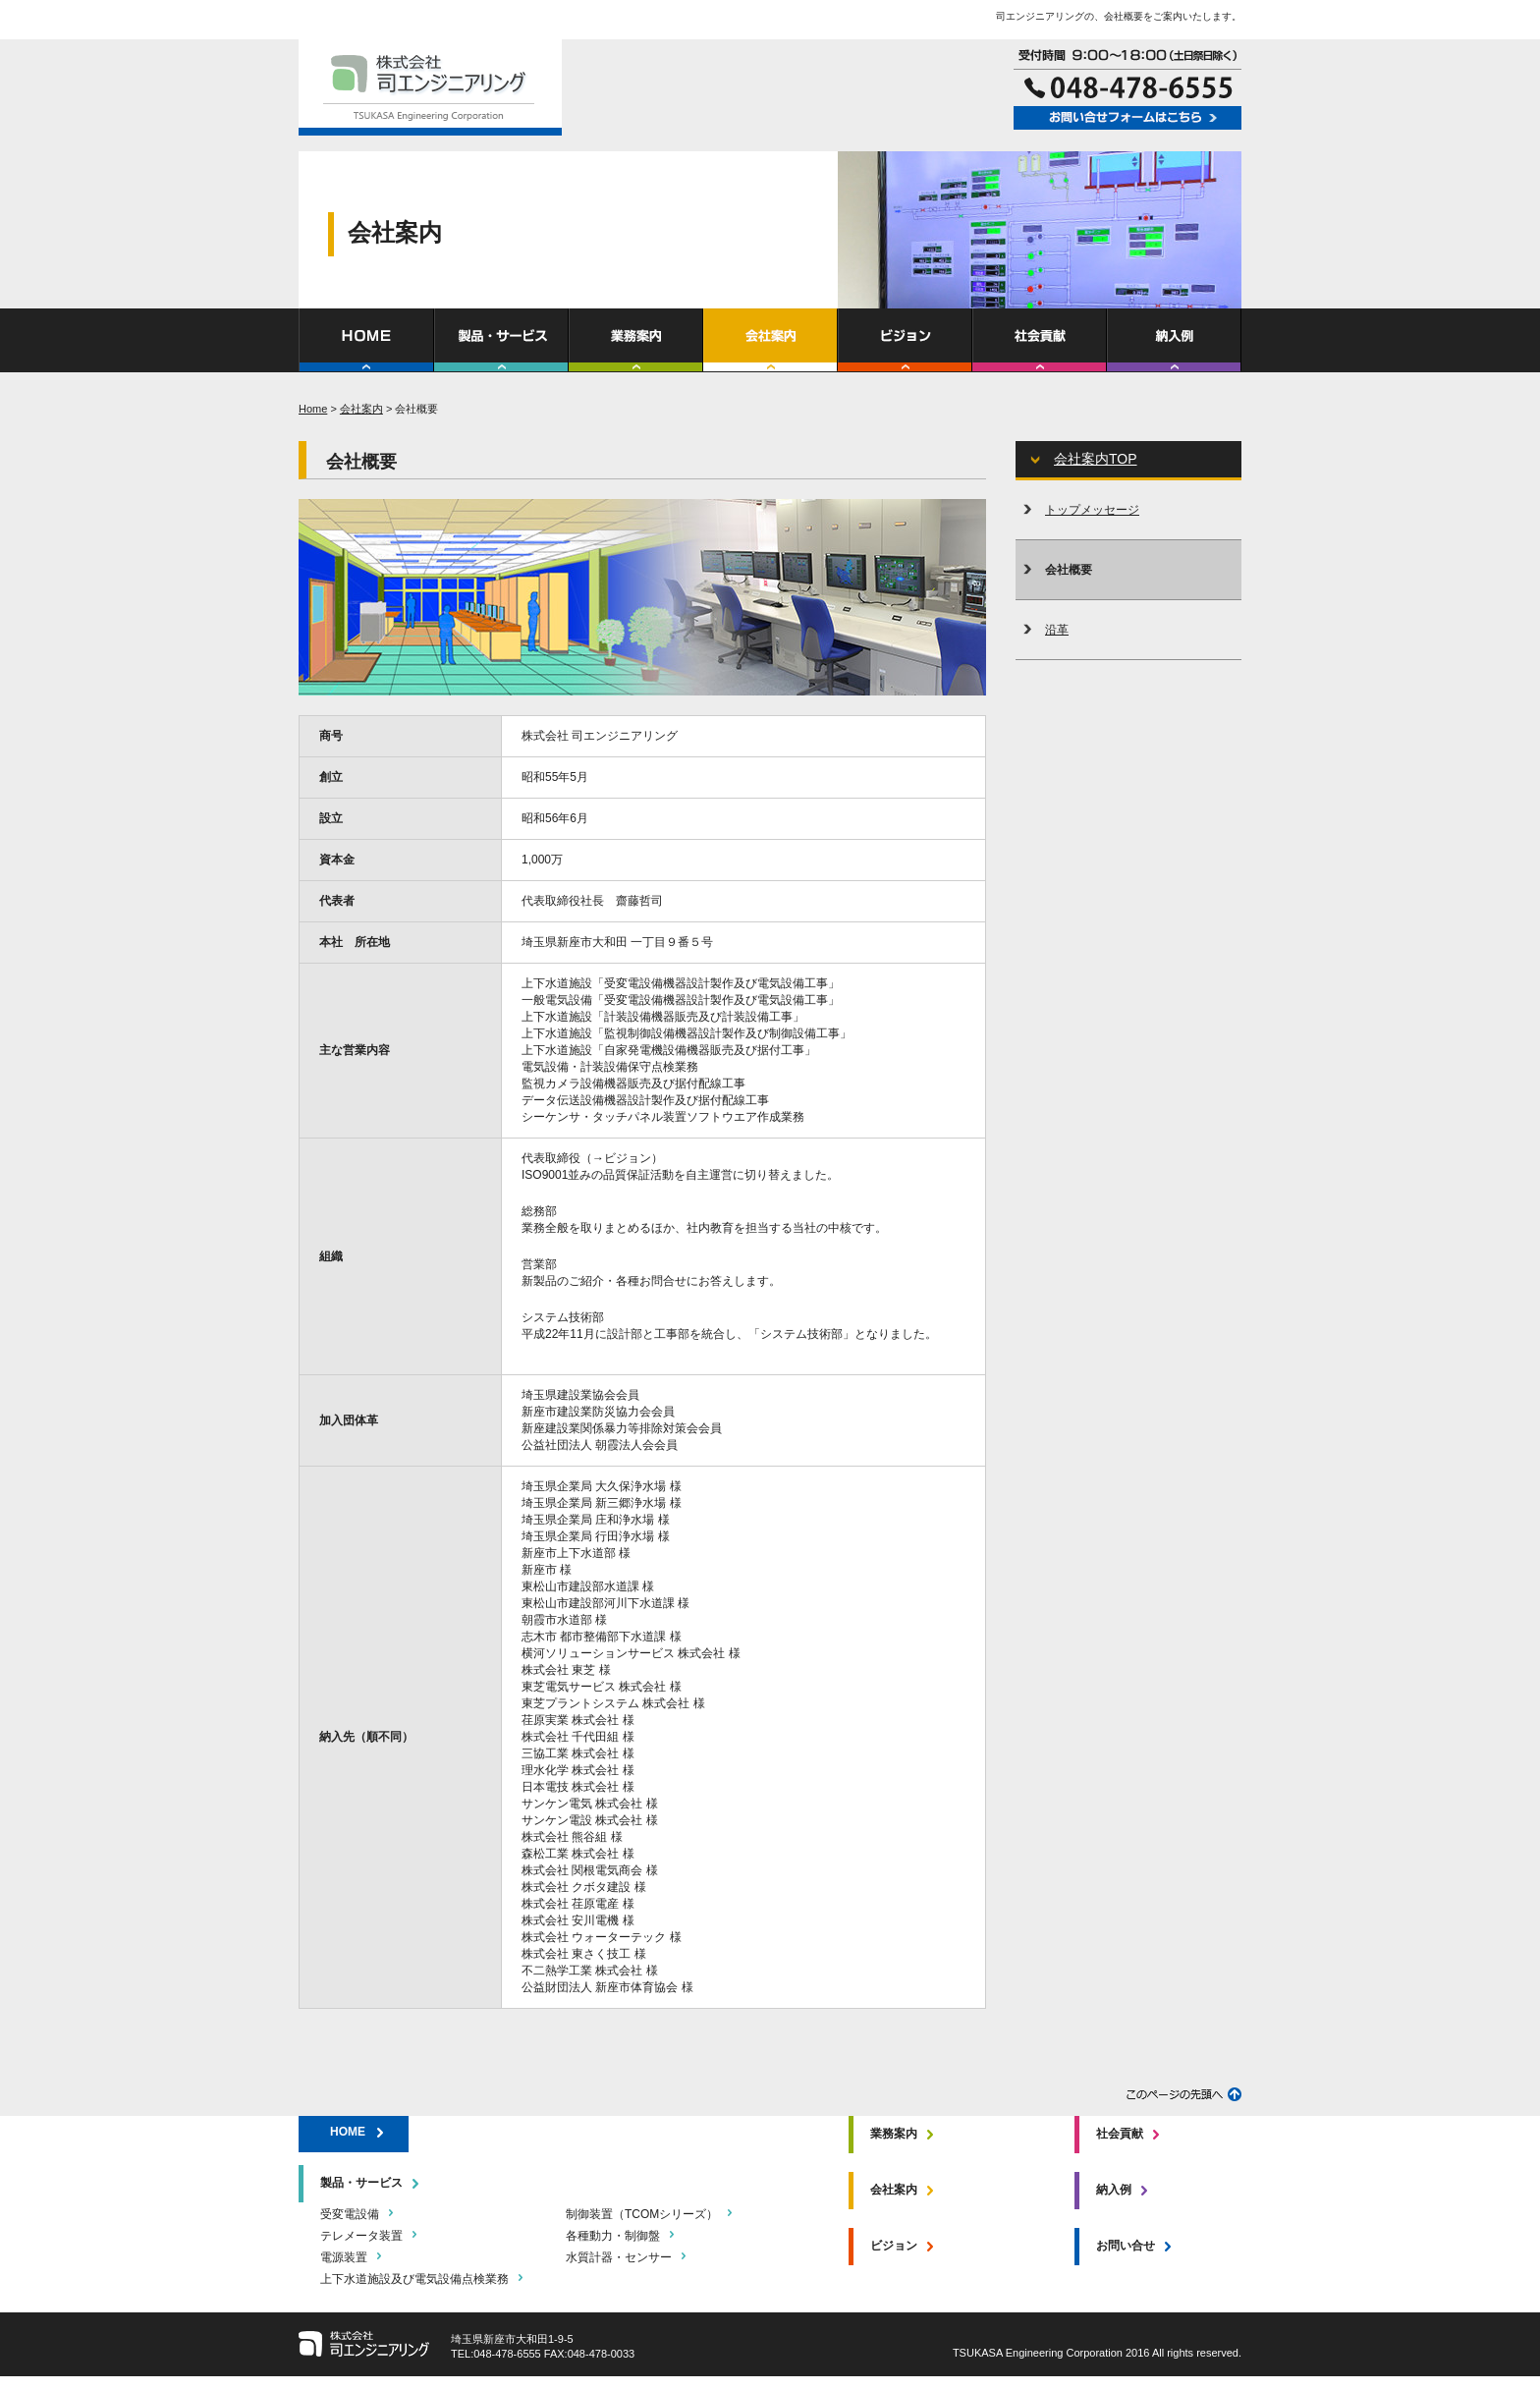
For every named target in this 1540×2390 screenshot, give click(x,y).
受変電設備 (349, 2214)
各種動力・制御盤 (613, 2236)
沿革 (1057, 630)
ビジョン (893, 2245)
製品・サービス (361, 2183)
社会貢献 (1119, 2133)
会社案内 (361, 409)
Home (313, 409)
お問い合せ (1125, 2245)
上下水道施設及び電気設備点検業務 (414, 2279)
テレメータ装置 (361, 2236)
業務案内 (893, 2133)
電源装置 (343, 2257)
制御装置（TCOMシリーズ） (642, 2214)
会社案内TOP (1095, 459)
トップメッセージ (1092, 510)
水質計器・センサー (619, 2257)
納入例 (1113, 2189)
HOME (347, 2132)
